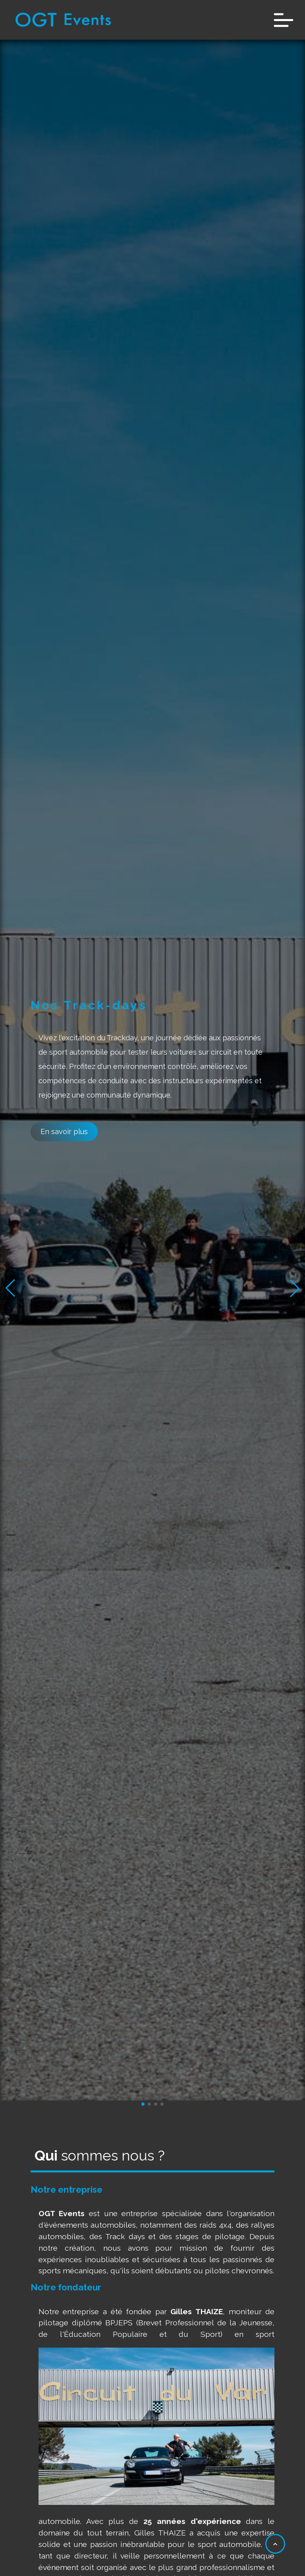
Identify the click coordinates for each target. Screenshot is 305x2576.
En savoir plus (64, 1131)
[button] (294, 1288)
